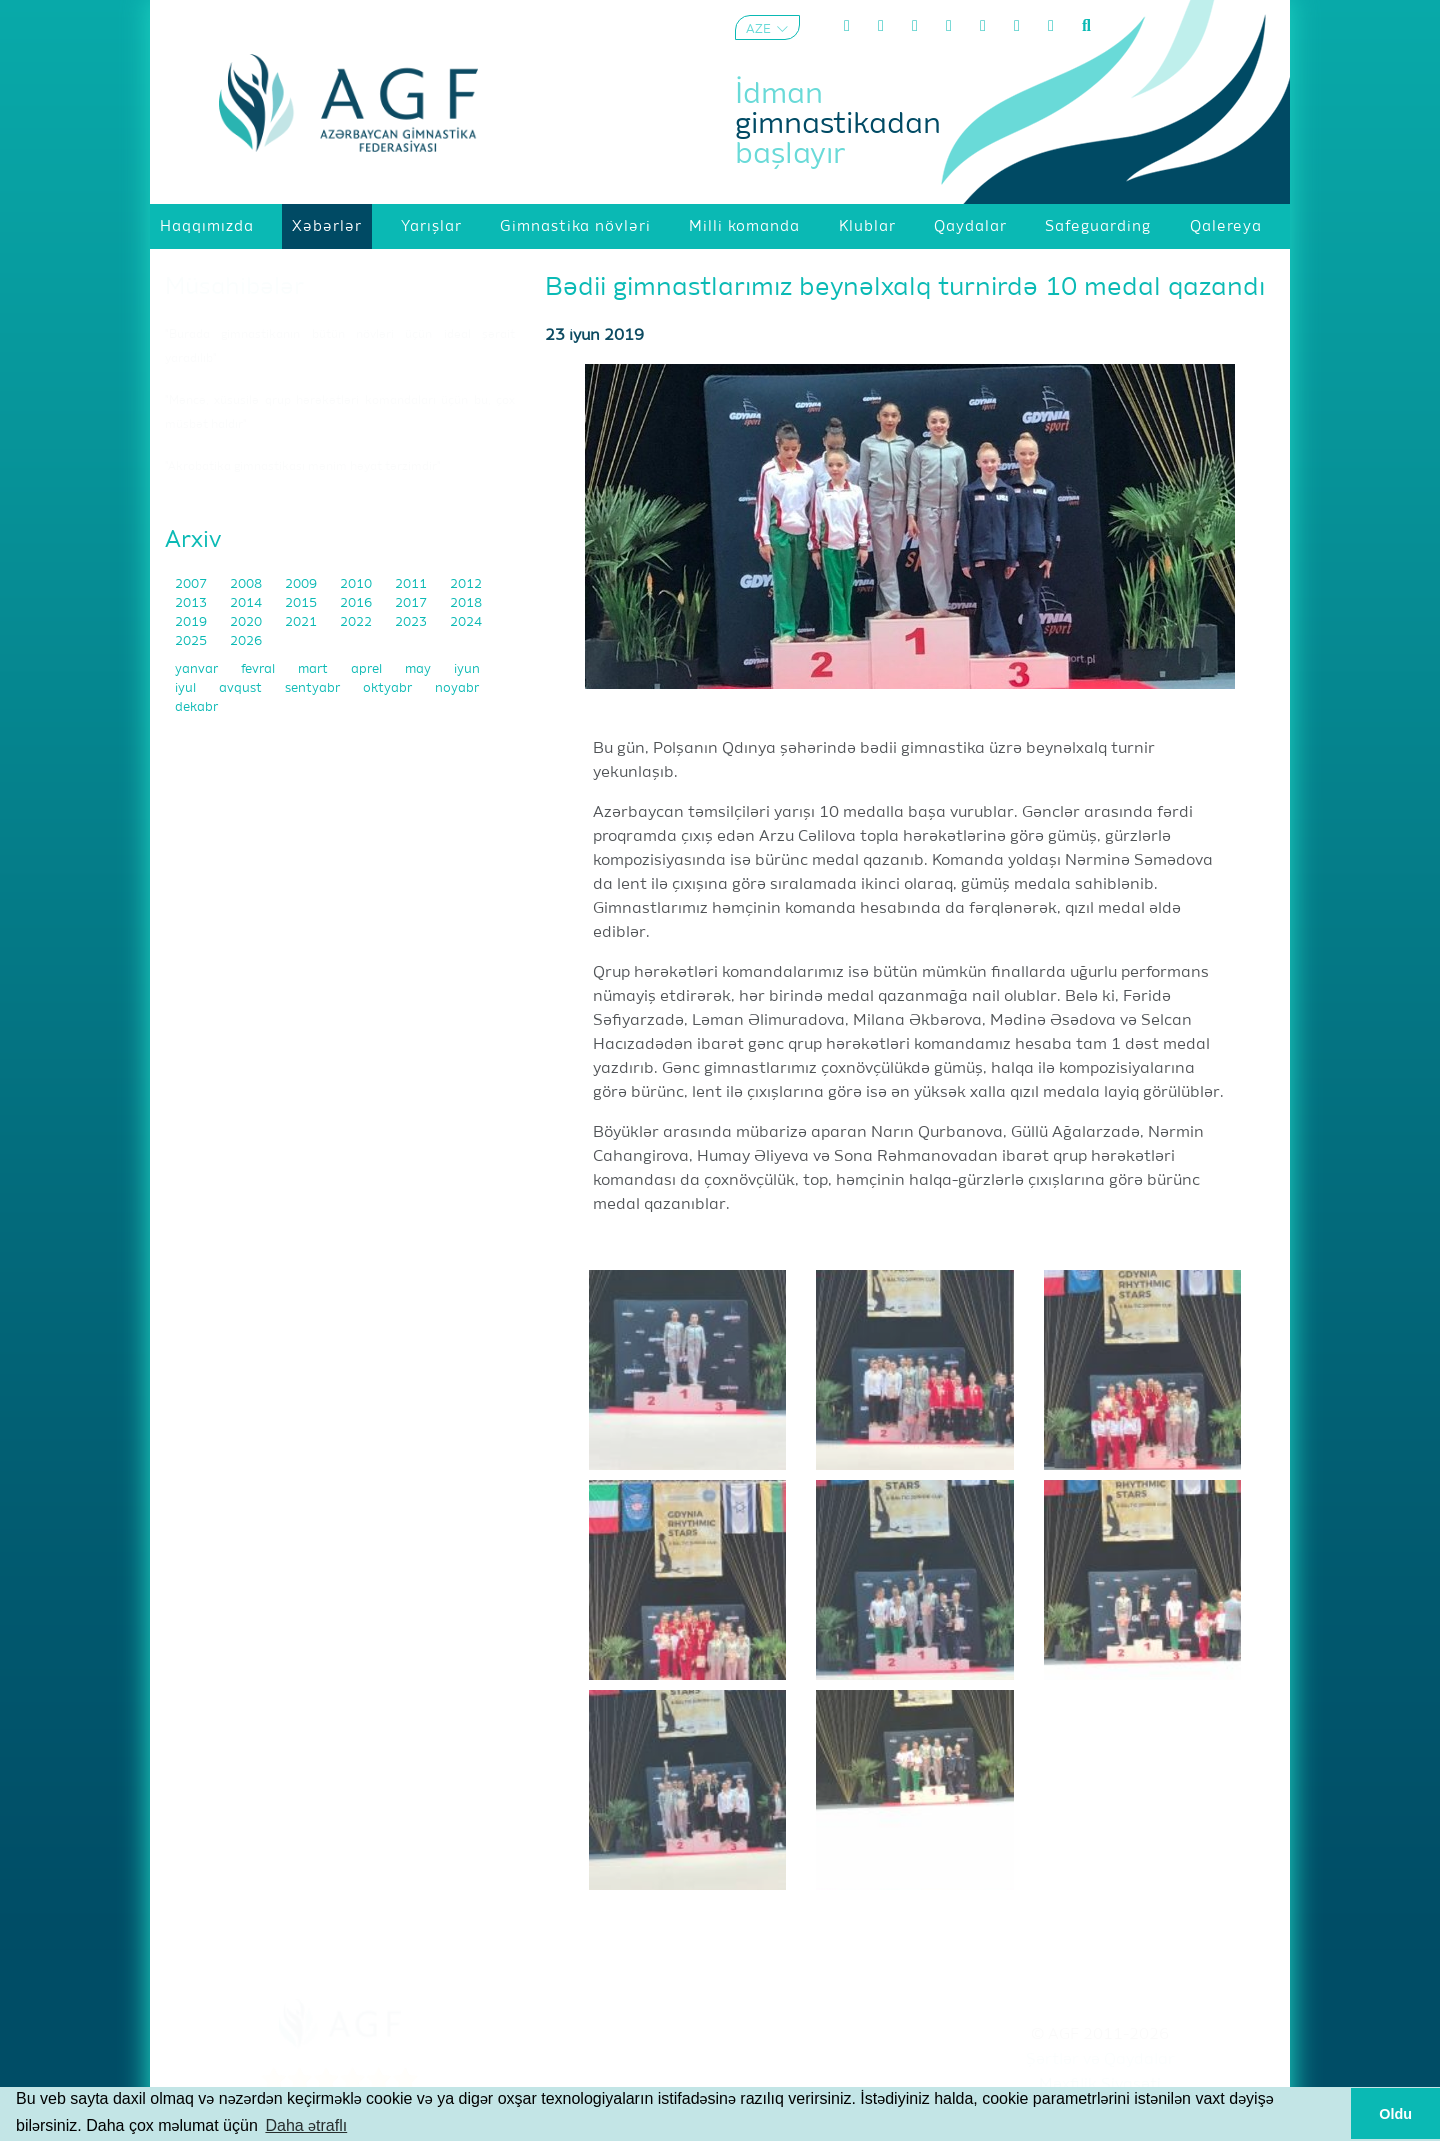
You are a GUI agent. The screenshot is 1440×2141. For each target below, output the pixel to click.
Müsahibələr (234, 287)
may (419, 669)
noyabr (457, 688)
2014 (247, 603)
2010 (357, 584)
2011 (412, 584)
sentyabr (314, 688)
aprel (368, 669)
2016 (357, 603)
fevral (259, 669)
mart (314, 669)
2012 (466, 584)
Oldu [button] (1395, 2114)
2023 (412, 622)
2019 (192, 622)
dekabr (196, 707)
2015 (302, 603)
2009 (302, 584)
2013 (192, 603)
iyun (467, 669)
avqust (242, 688)
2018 (466, 603)
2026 (246, 641)
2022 (357, 622)
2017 (412, 603)
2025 (192, 641)
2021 (302, 622)
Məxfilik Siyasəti (1100, 2085)
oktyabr (389, 688)
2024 (466, 622)
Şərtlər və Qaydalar (1100, 2060)
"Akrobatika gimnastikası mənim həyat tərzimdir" (303, 467)
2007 (192, 584)
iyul (187, 688)
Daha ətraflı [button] (306, 2125)
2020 (247, 622)
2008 (247, 584)
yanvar (198, 669)
